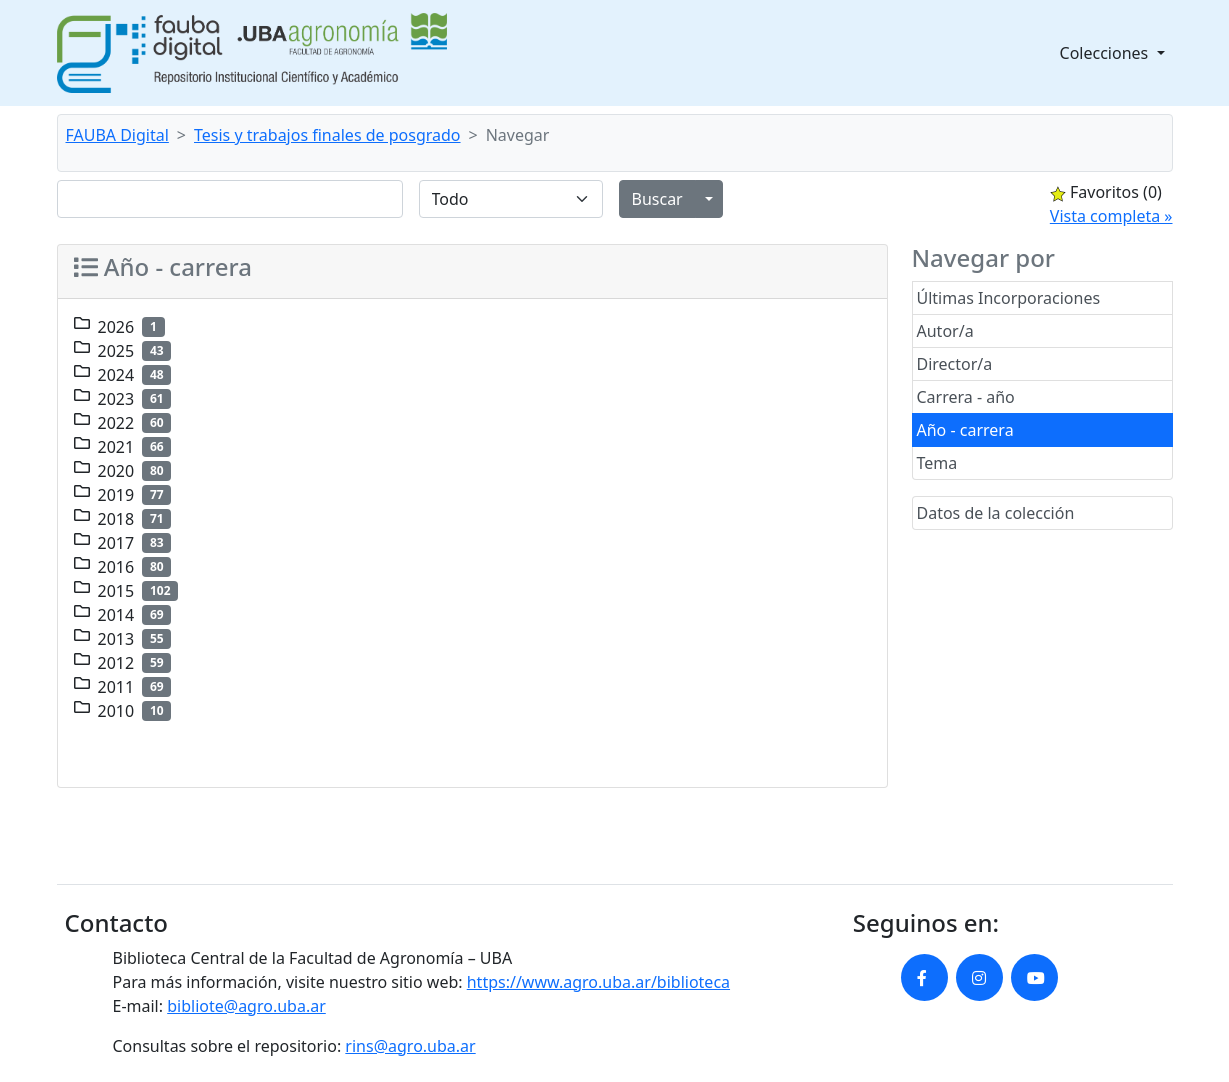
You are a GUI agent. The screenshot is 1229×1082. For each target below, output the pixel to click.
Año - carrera (965, 430)
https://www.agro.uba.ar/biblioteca (598, 982)
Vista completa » (1111, 216)
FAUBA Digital (117, 135)
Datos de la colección (996, 513)
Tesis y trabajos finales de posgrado (327, 135)
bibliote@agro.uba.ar (246, 1006)
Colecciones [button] (1106, 53)
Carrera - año (966, 397)
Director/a (955, 364)
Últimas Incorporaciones (1009, 298)
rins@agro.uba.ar (410, 1046)
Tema (937, 463)
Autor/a (945, 331)
